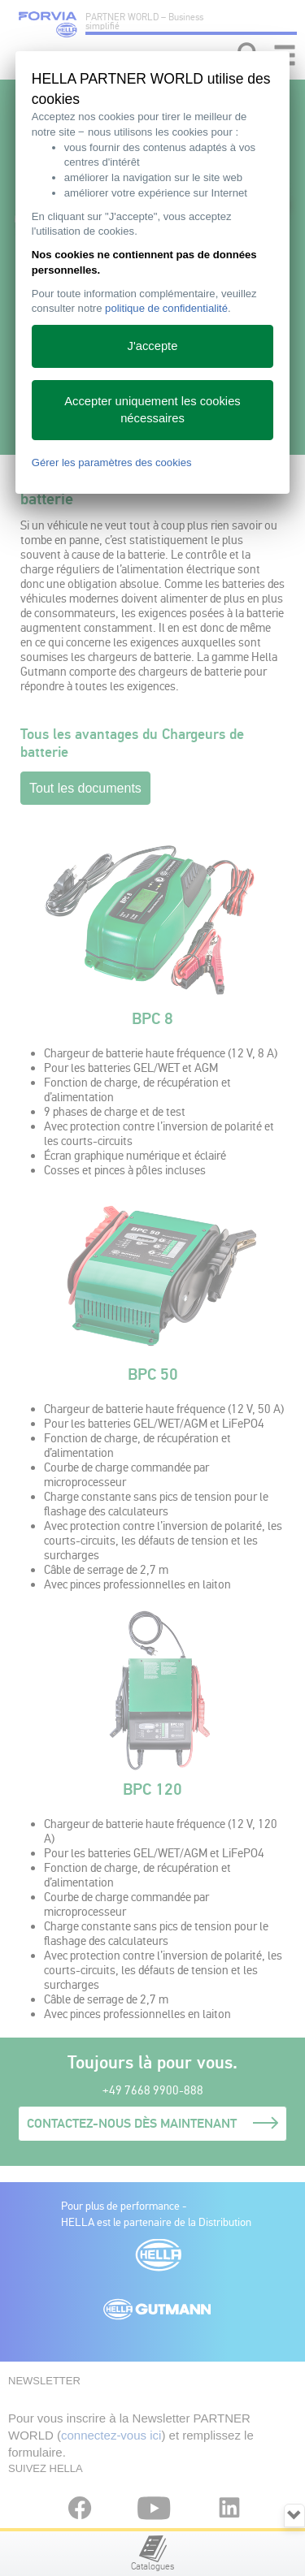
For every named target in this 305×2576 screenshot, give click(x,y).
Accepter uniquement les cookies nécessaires (152, 410)
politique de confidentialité (166, 308)
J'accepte (153, 345)
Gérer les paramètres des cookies (112, 462)
